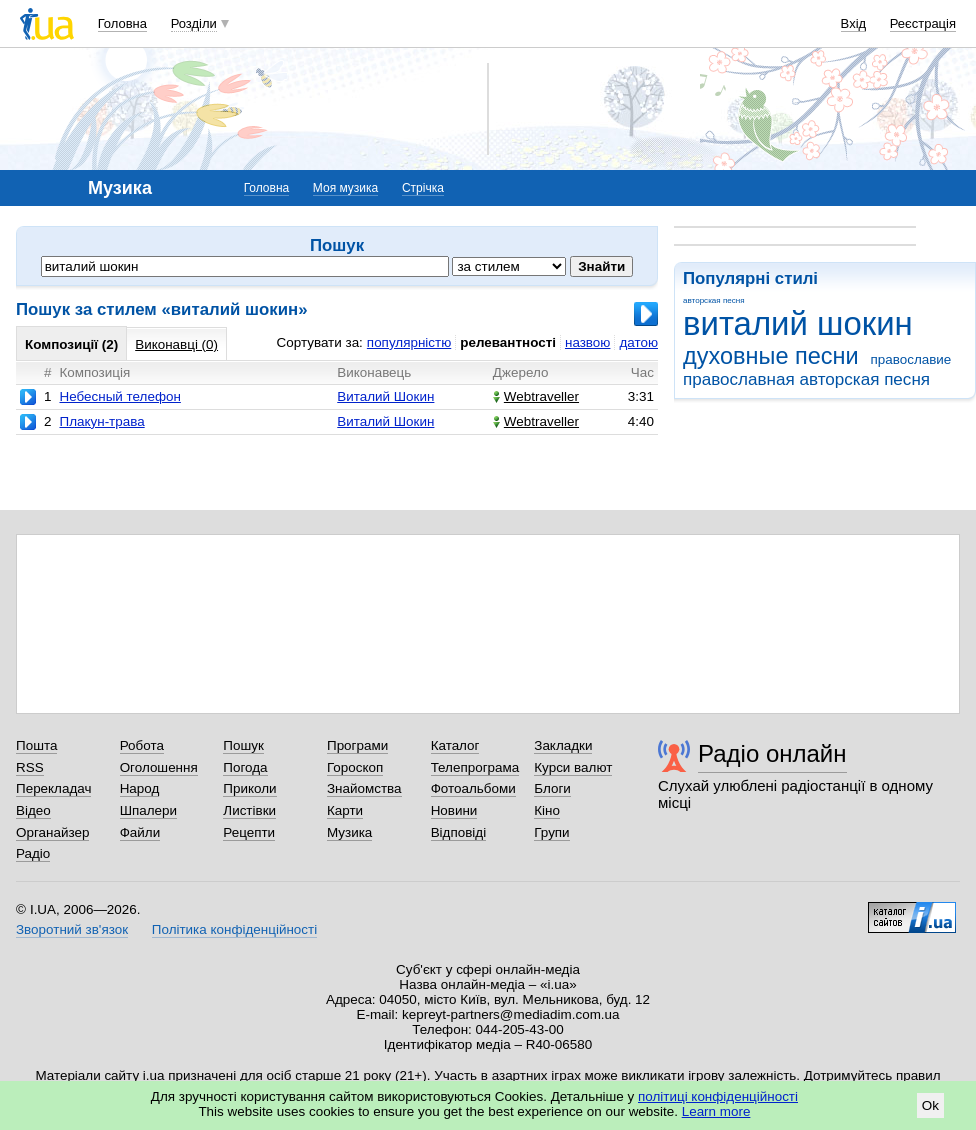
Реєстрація (923, 23)
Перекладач (53, 788)
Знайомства (364, 788)
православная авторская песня (806, 379)
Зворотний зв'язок (72, 929)
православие (910, 359)
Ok (930, 1105)
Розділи (194, 23)
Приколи (249, 788)
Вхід (854, 23)
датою (638, 342)
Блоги (552, 788)
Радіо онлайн (772, 753)
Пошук (243, 745)
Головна (122, 23)
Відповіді (459, 832)
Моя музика (345, 188)
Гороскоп (355, 767)
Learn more (716, 1111)
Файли (140, 832)
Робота (142, 745)
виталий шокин (798, 323)
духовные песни (771, 356)
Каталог (455, 745)
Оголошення (159, 767)
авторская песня (714, 300)
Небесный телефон (119, 396)
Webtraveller (536, 396)
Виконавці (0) (176, 344)
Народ (140, 788)
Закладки (563, 745)
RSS (30, 767)
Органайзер (52, 832)
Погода (245, 767)
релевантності (508, 342)
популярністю (409, 342)
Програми (357, 745)
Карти (345, 810)
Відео (33, 810)
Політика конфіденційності (234, 929)
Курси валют (573, 767)
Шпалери (148, 810)
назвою (587, 342)
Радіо (33, 853)
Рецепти (249, 832)
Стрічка (423, 188)
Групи (551, 832)
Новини (454, 810)
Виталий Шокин (385, 396)
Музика (349, 832)
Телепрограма (475, 767)
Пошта (36, 745)
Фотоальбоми (473, 788)
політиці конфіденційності (718, 1096)
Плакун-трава (101, 421)
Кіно (547, 810)
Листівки (249, 810)
